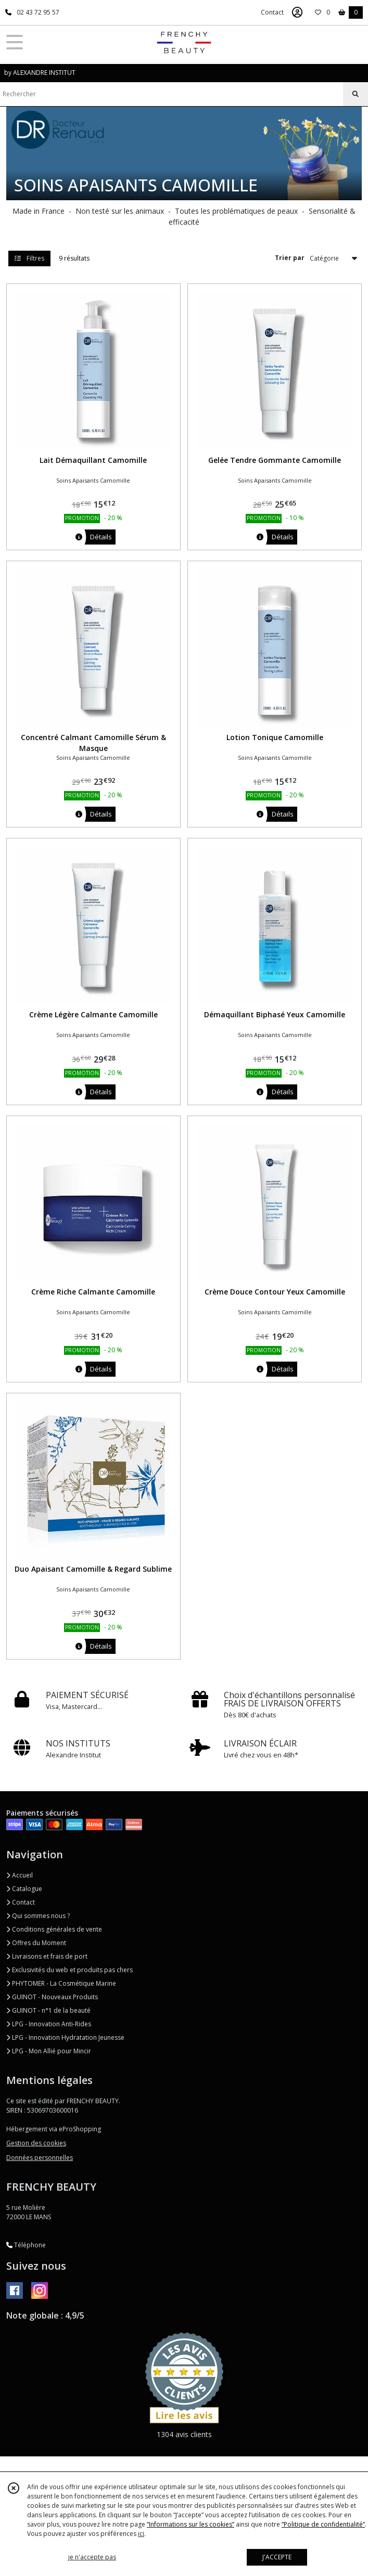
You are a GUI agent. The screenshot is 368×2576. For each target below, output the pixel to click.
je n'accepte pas (92, 2557)
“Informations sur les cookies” (190, 2524)
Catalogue (24, 1888)
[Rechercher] (355, 94)
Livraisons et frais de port (46, 1956)
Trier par (289, 257)
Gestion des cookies (36, 2143)
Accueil (19, 1875)
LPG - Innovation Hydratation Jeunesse (65, 2037)
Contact (272, 12)
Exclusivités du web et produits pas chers (69, 1969)
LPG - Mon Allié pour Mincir (48, 2051)
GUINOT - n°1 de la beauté (48, 2010)
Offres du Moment (36, 1942)
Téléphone (26, 2245)
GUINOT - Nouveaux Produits (52, 1996)
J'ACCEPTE (276, 2557)
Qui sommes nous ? (38, 1915)
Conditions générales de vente (54, 1929)
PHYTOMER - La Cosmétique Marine (61, 1983)
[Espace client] (297, 12)
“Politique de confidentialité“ (323, 2524)
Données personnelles (39, 2157)
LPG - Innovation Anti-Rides (48, 2024)
